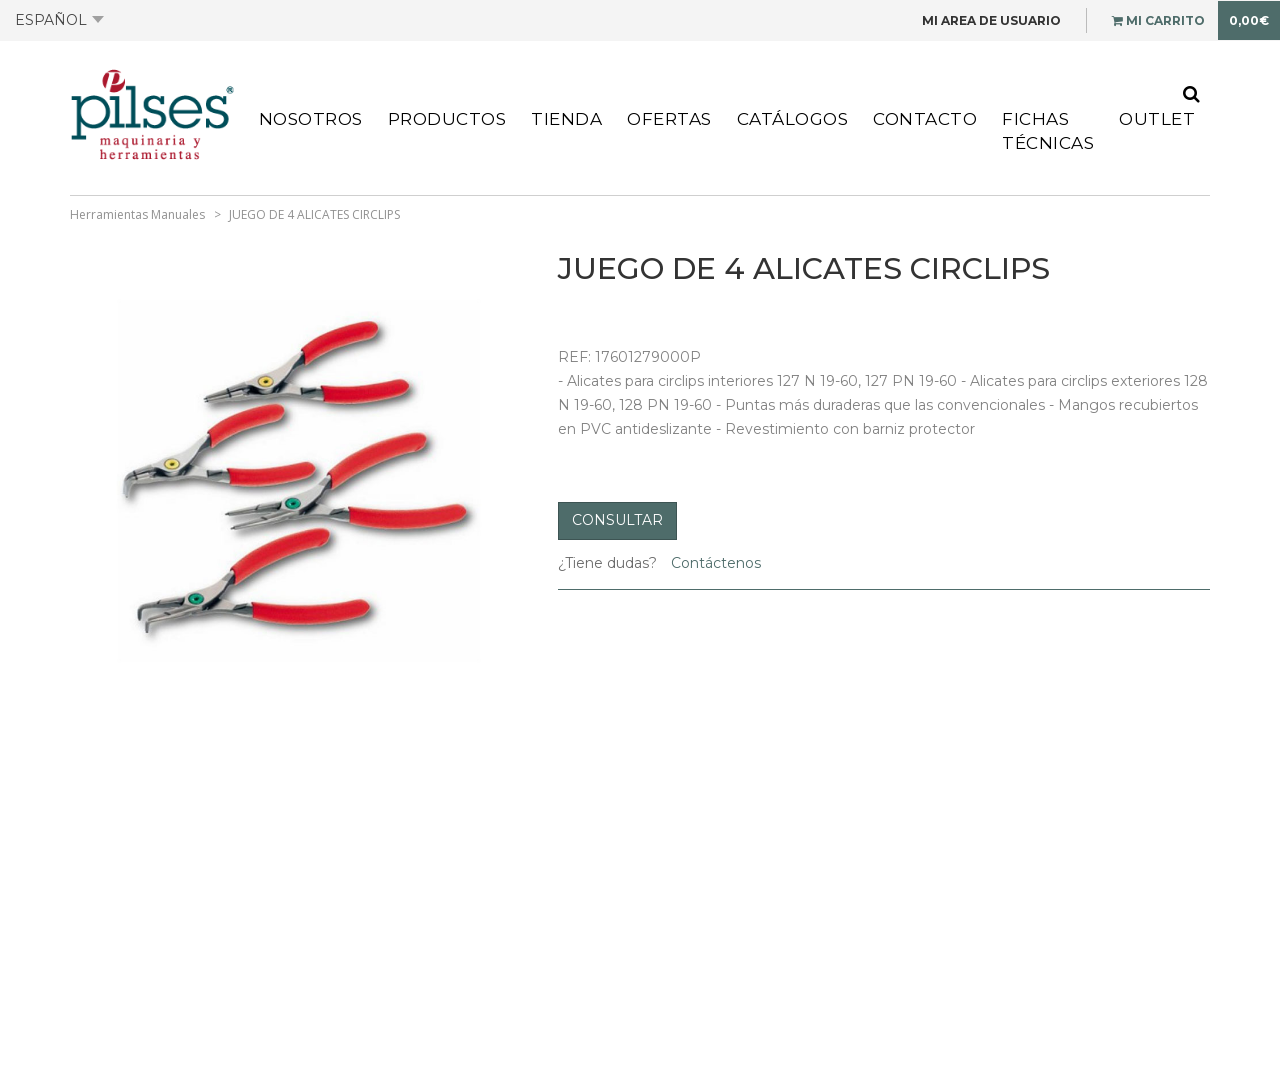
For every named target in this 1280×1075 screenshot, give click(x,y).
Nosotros (311, 119)
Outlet (1157, 119)
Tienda (566, 119)
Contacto (925, 119)
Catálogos (793, 119)
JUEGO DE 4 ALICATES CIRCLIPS (314, 214)
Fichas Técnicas (1048, 131)
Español (59, 20)
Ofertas (669, 119)
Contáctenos (714, 563)
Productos (447, 119)
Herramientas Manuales (137, 214)
